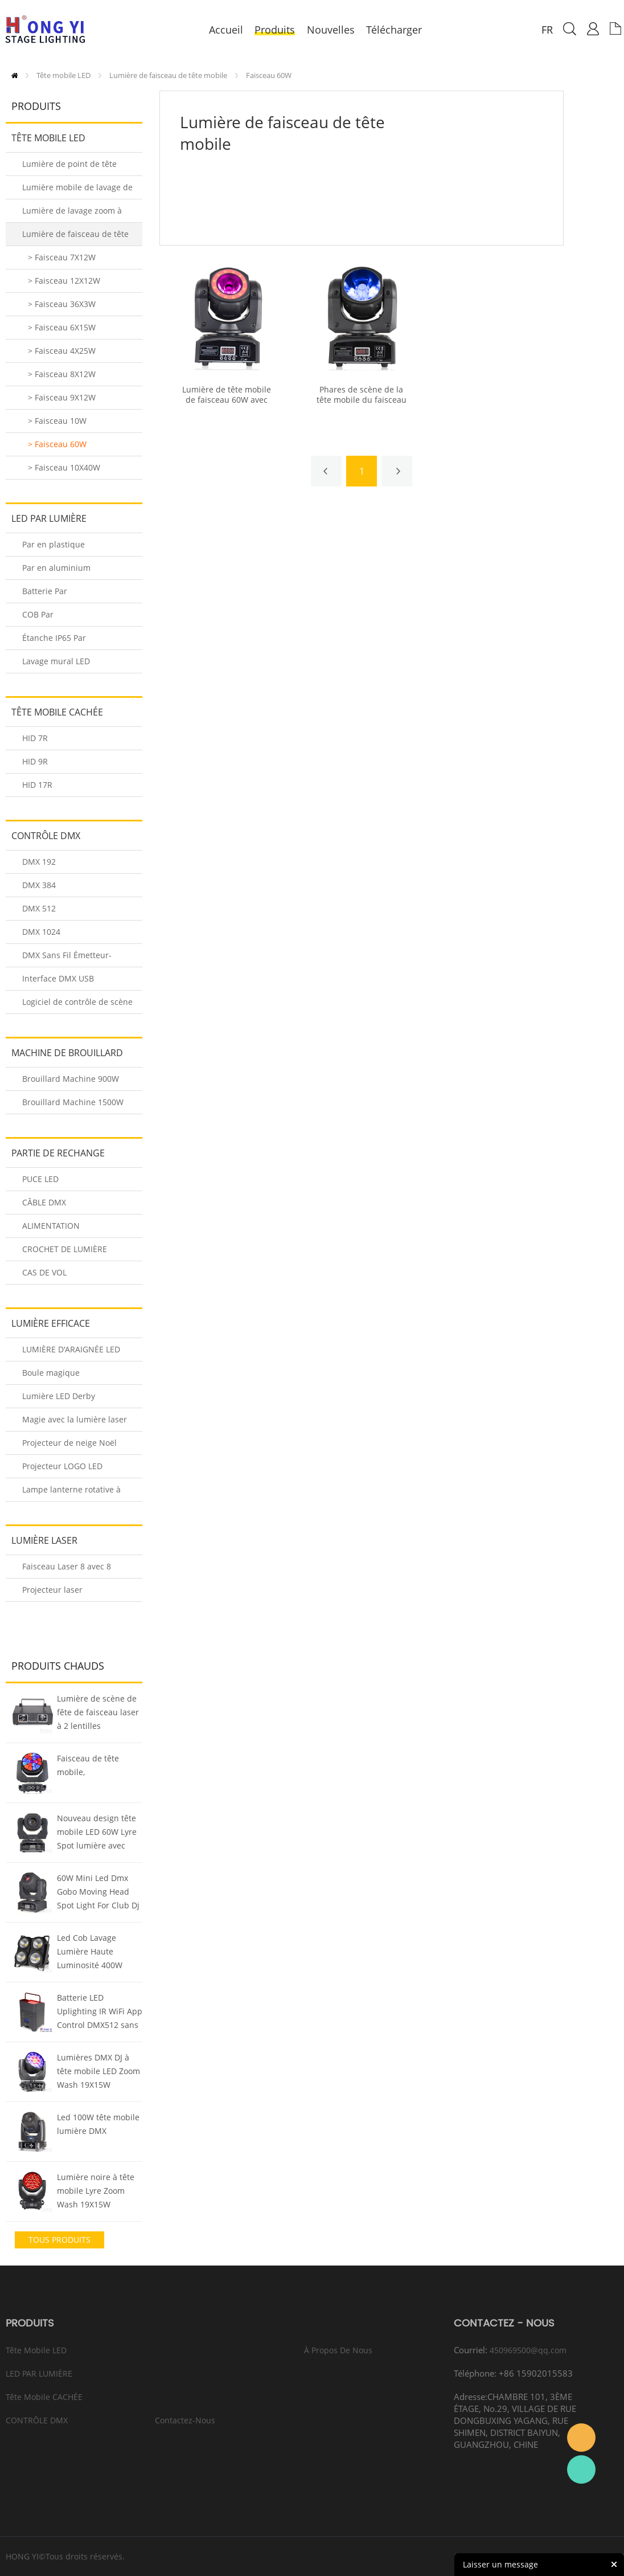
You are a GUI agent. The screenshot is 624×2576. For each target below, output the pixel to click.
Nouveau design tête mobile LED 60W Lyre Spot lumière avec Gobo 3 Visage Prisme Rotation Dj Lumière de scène (98, 1833)
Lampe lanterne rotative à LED (71, 1493)
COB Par (38, 614)
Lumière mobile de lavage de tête (77, 190)
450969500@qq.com (528, 2350)
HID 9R (35, 761)
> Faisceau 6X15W (62, 327)
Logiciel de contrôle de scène (77, 1001)
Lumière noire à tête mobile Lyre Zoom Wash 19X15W (95, 2191)
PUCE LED (40, 1178)
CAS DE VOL (44, 1272)
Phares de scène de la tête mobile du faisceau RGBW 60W (362, 400)
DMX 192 (39, 861)
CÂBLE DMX (44, 1202)
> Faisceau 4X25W (62, 350)
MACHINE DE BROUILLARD (67, 1052)
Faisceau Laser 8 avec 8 (66, 1566)
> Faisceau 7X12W (62, 257)
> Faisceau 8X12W (62, 374)
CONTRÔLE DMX (45, 835)
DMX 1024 (41, 931)
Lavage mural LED (56, 661)
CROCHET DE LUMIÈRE (64, 1249)
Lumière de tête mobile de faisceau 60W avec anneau (226, 400)
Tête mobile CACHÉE (57, 712)
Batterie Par (44, 591)
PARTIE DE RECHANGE (58, 1153)
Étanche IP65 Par (54, 637)
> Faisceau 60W (57, 444)
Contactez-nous (185, 2420)
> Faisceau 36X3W (62, 304)
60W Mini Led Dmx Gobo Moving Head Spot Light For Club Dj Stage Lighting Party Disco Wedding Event (98, 1892)
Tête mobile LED (63, 75)
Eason (581, 2437)
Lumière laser (44, 1540)
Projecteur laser (52, 1589)
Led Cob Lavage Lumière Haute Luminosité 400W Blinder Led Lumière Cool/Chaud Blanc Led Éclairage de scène (99, 1952)
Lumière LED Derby (58, 1396)
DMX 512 (39, 908)
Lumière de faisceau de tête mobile (168, 75)
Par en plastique (53, 544)
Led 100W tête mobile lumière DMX (98, 2124)
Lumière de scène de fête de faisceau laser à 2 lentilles (98, 1712)
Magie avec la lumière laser (74, 1419)
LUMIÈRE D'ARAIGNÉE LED (71, 1349)
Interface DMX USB (58, 978)
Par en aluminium (56, 567)
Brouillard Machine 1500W (73, 1102)
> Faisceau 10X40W (64, 467)
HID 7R (35, 738)
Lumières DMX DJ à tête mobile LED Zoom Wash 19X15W (98, 2071)
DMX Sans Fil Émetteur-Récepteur (67, 958)
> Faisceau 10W (57, 420)
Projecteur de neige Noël (69, 1442)
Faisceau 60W (269, 75)
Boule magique (51, 1372)
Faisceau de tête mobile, (88, 1765)
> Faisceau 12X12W (64, 280)
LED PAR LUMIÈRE (49, 518)
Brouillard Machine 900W (70, 1078)
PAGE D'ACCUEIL (14, 75)
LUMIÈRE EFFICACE (50, 1323)
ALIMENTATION (51, 1225)
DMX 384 (39, 885)
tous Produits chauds (59, 2241)
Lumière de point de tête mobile (69, 167)
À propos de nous (338, 2350)
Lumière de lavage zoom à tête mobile (72, 214)
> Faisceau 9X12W (62, 397)
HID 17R (37, 784)
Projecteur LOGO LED (62, 1466)
